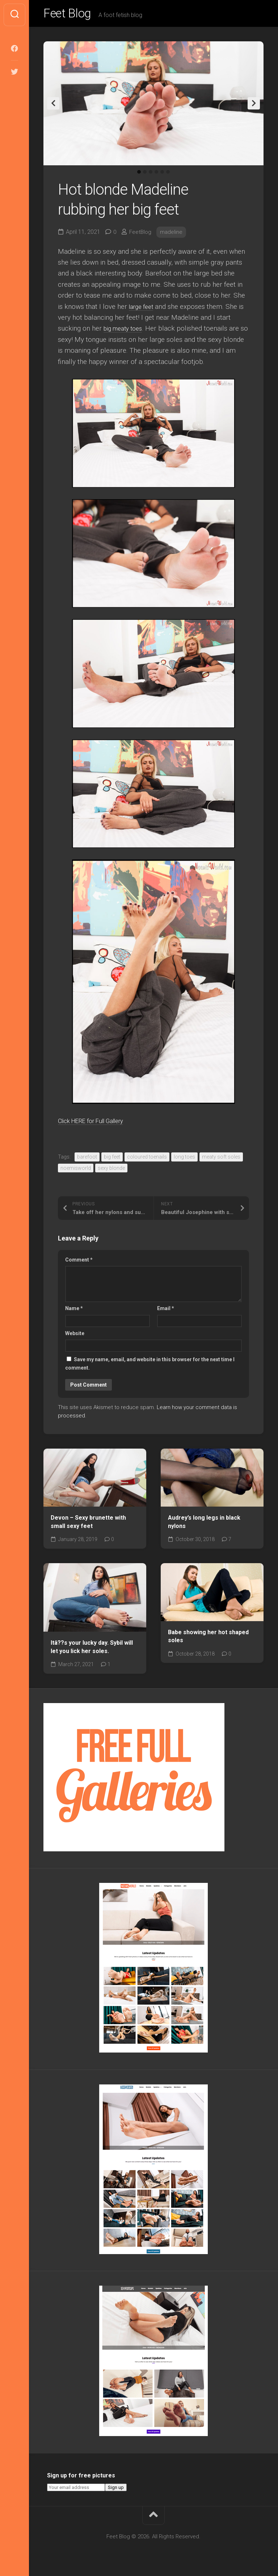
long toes (184, 1160)
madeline (173, 234)
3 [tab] (150, 175)
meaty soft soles (221, 1160)
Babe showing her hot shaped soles (208, 1639)
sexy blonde (111, 1170)
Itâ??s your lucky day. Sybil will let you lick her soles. (92, 1649)
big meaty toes (126, 331)
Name (74, 1311)
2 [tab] (145, 175)
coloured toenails (147, 1160)
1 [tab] (139, 175)
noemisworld (75, 1170)
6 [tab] (168, 175)
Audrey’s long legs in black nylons (204, 1524)
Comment (79, 1262)
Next (254, 106)
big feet (112, 1160)
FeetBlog (141, 234)
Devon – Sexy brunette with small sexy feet (88, 1524)
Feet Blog (69, 14)
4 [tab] (156, 175)
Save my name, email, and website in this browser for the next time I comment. (150, 1366)
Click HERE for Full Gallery (98, 1123)
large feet (143, 309)
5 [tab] (162, 175)
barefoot (87, 1160)
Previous (53, 106)
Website (74, 1336)
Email (165, 1311)
